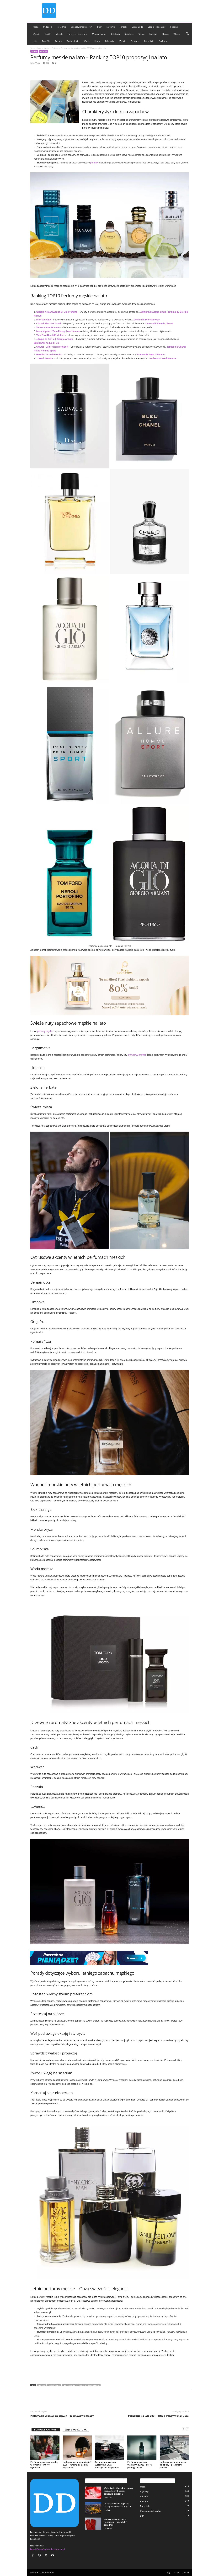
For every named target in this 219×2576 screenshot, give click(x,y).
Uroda (142, 33)
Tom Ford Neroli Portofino (50, 335)
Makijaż (153, 33)
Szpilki (48, 33)
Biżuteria (115, 33)
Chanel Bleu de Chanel (48, 323)
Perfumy (163, 41)
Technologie (73, 41)
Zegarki (58, 41)
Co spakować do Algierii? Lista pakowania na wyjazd (117, 2505)
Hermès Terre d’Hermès (49, 354)
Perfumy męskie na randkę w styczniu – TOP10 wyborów (44, 2465)
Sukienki (111, 26)
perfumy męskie (45, 1031)
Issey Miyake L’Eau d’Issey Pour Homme (58, 331)
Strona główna (35, 48)
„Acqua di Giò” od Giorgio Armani (54, 339)
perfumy (94, 162)
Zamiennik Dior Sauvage (146, 319)
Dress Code (137, 26)
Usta (35, 41)
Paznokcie (149, 41)
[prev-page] (183, 2428)
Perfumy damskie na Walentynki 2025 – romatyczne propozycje (107, 2465)
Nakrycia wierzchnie (77, 33)
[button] (187, 33)
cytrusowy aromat (137, 1055)
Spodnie (174, 26)
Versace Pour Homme (48, 327)
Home (97, 41)
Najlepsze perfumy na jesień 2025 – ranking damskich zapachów (77, 2465)
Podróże (46, 41)
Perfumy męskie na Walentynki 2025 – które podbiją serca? (139, 2465)
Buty (99, 26)
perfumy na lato (70, 2385)
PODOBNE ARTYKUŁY (46, 2429)
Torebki (123, 26)
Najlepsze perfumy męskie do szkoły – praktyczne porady (173, 2465)
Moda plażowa (99, 33)
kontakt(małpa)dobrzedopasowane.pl (47, 2549)
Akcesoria (108, 2528)
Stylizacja (47, 26)
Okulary (165, 33)
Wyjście (36, 33)
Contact (185, 2572)
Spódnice (129, 33)
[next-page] (187, 2428)
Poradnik (61, 26)
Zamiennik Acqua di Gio (46, 343)
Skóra (177, 33)
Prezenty (135, 41)
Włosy (87, 41)
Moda (35, 26)
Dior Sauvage (43, 319)
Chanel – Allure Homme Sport (52, 346)
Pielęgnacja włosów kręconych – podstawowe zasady (62, 2415)
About (176, 2572)
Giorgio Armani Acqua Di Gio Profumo (56, 312)
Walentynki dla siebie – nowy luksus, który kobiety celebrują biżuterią (118, 2491)
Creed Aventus (45, 358)
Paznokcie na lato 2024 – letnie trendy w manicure (158, 2415)
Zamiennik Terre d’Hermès (151, 354)
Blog (168, 2572)
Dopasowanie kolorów (81, 26)
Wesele (59, 33)
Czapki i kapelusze (157, 26)
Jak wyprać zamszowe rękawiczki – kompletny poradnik (116, 2522)
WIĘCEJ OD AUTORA (76, 2429)
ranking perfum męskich (89, 2385)
